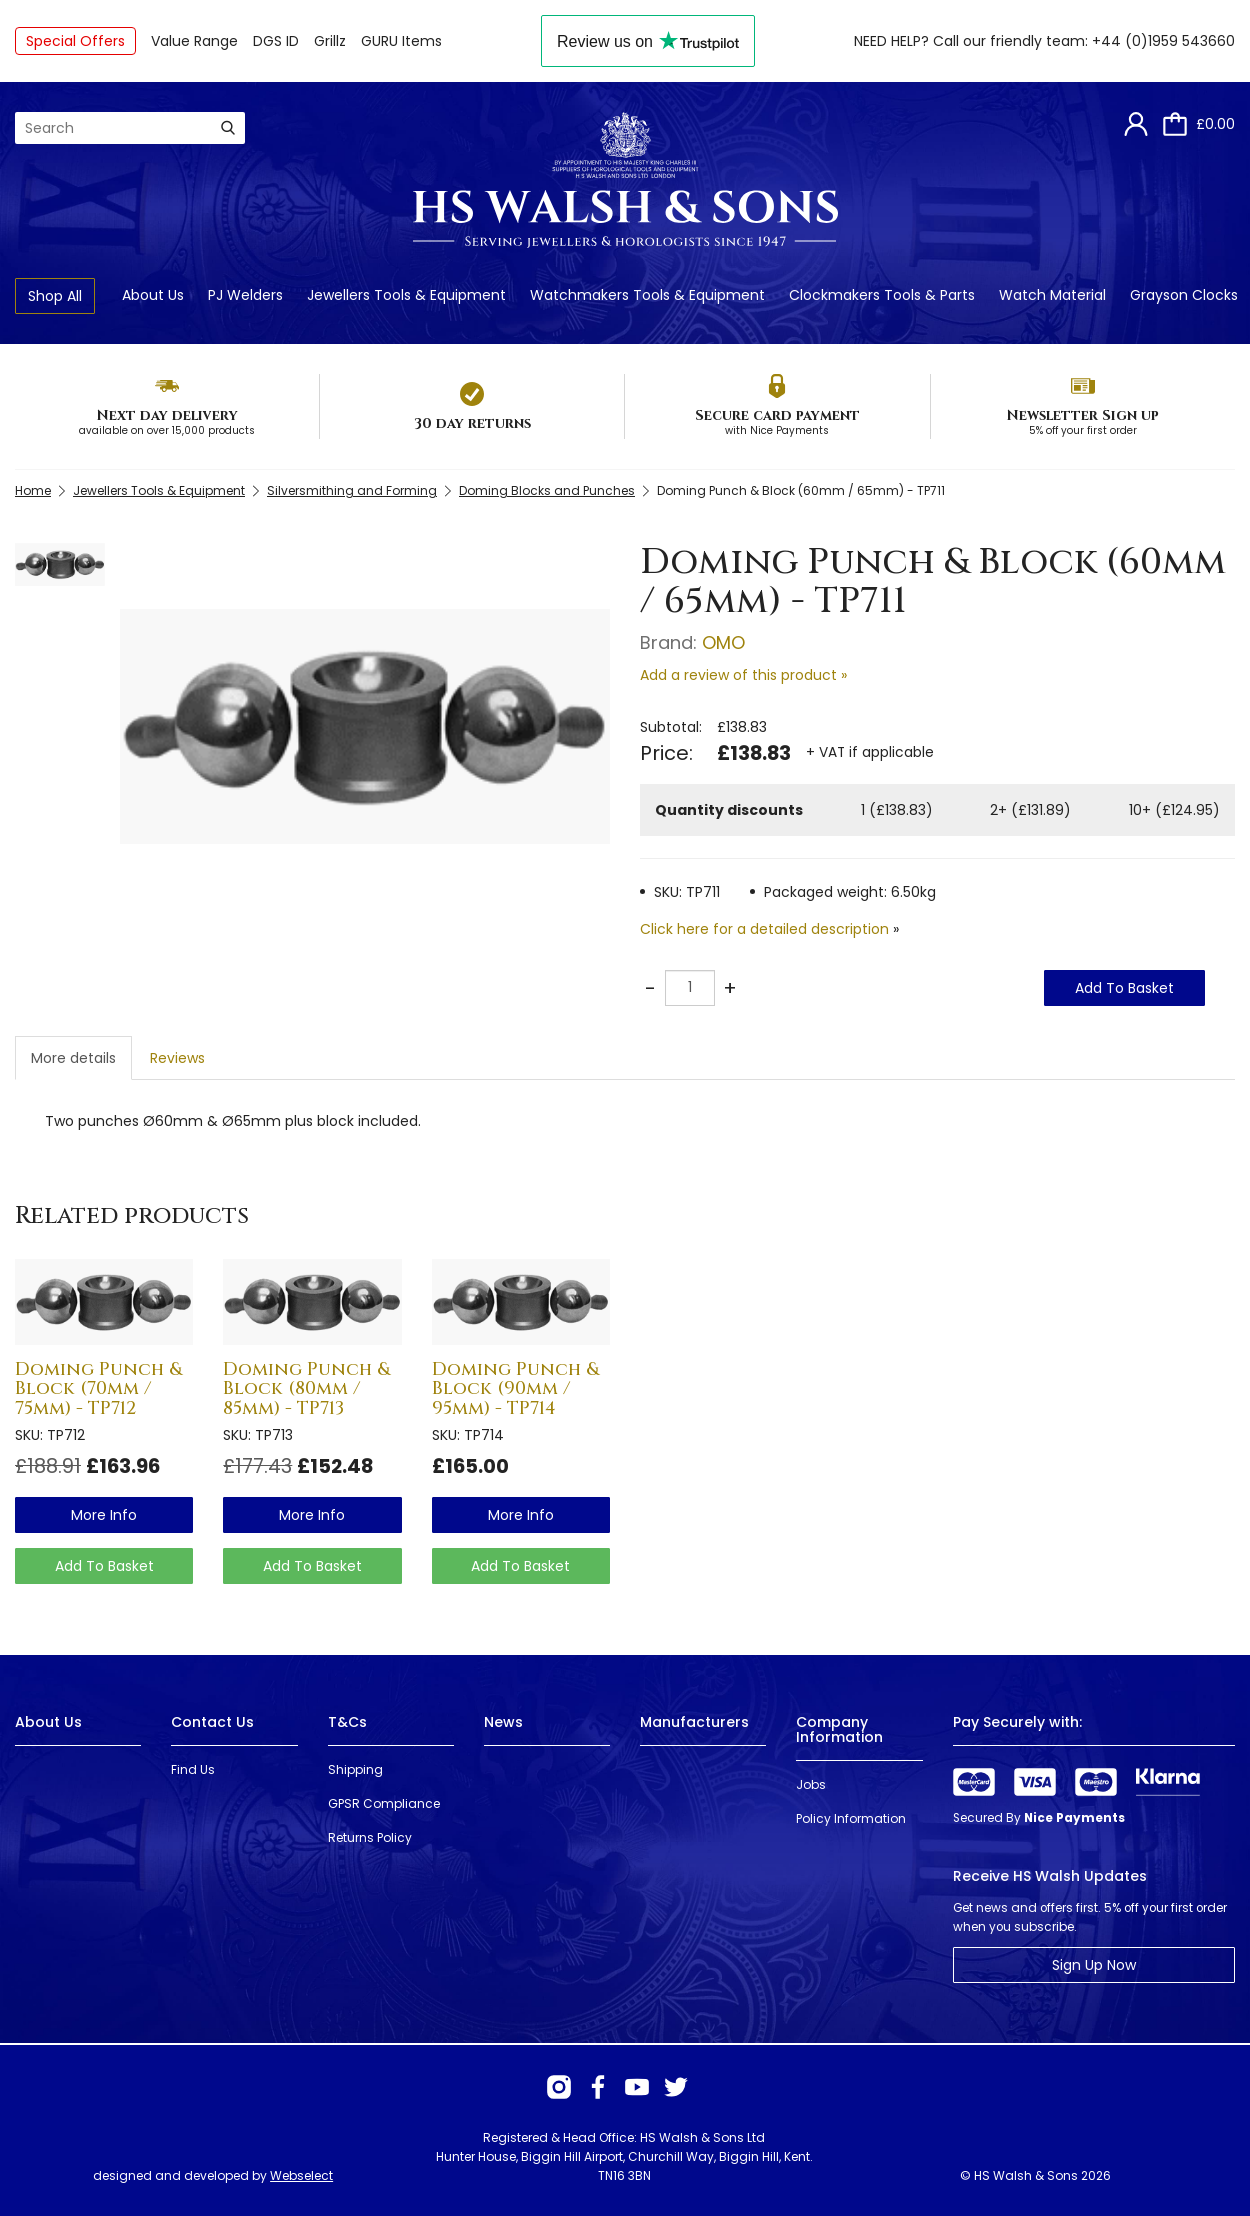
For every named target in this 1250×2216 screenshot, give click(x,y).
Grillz (330, 41)
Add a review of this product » (743, 675)
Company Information (839, 1729)
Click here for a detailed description (764, 929)
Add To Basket (1124, 988)
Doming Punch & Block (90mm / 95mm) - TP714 (515, 1389)
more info (104, 1515)
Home (33, 490)
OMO (723, 642)
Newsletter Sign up (1082, 415)
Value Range (194, 41)
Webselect (301, 2175)
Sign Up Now (1094, 1965)
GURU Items (401, 41)
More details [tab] (73, 1058)
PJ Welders (245, 295)
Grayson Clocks (1184, 295)
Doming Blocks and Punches (547, 490)
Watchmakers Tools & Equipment (647, 295)
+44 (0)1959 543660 (1163, 41)
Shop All (55, 296)
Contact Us (212, 1722)
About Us (153, 295)
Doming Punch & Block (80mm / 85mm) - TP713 (306, 1389)
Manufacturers (694, 1722)
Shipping (355, 1769)
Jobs (811, 1784)
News (503, 1722)
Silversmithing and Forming (352, 490)
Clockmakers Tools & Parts (882, 295)
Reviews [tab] (177, 1058)
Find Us (193, 1769)
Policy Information (851, 1818)
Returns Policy (370, 1837)
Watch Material (1052, 295)
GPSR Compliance (384, 1803)
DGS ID (276, 41)
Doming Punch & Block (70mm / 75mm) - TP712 (98, 1389)
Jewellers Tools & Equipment (406, 295)
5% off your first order (1083, 430)
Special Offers (75, 41)
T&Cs (347, 1722)
